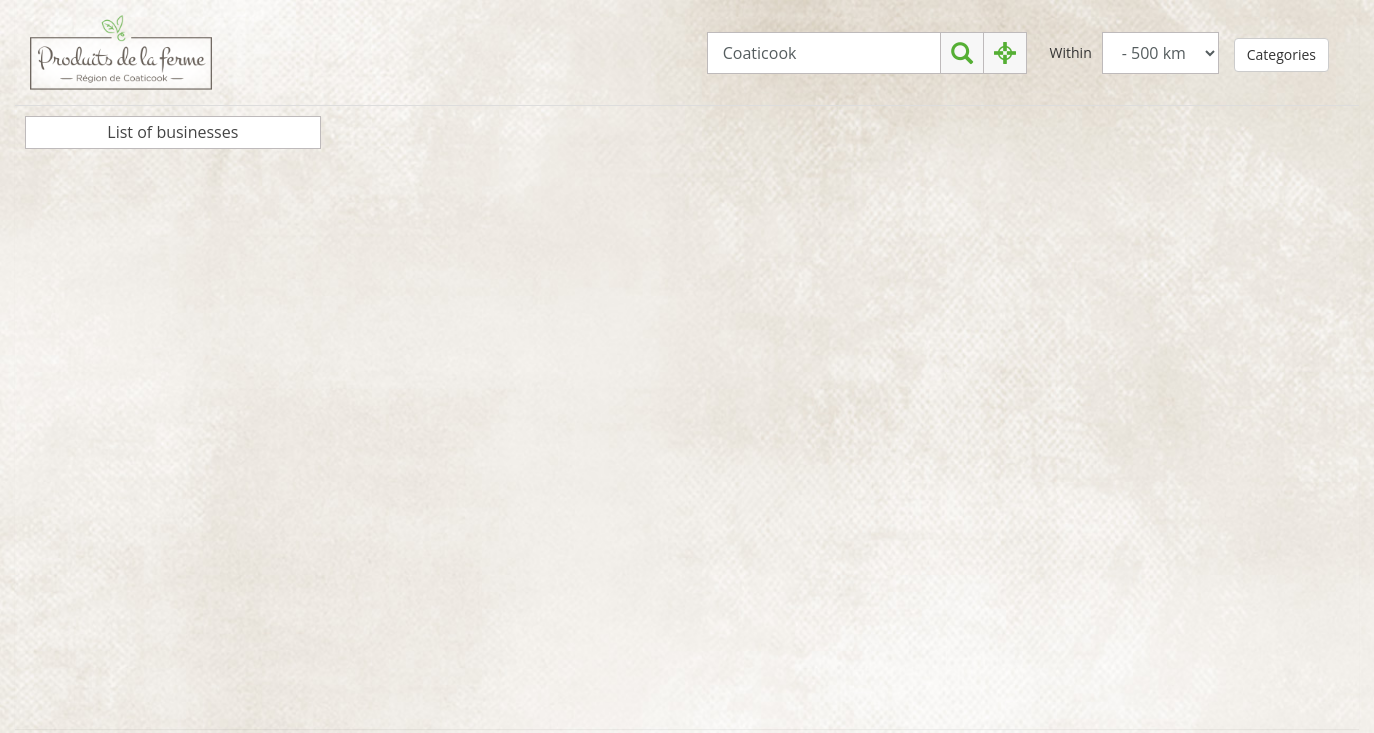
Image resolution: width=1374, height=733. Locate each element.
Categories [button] (1281, 54)
